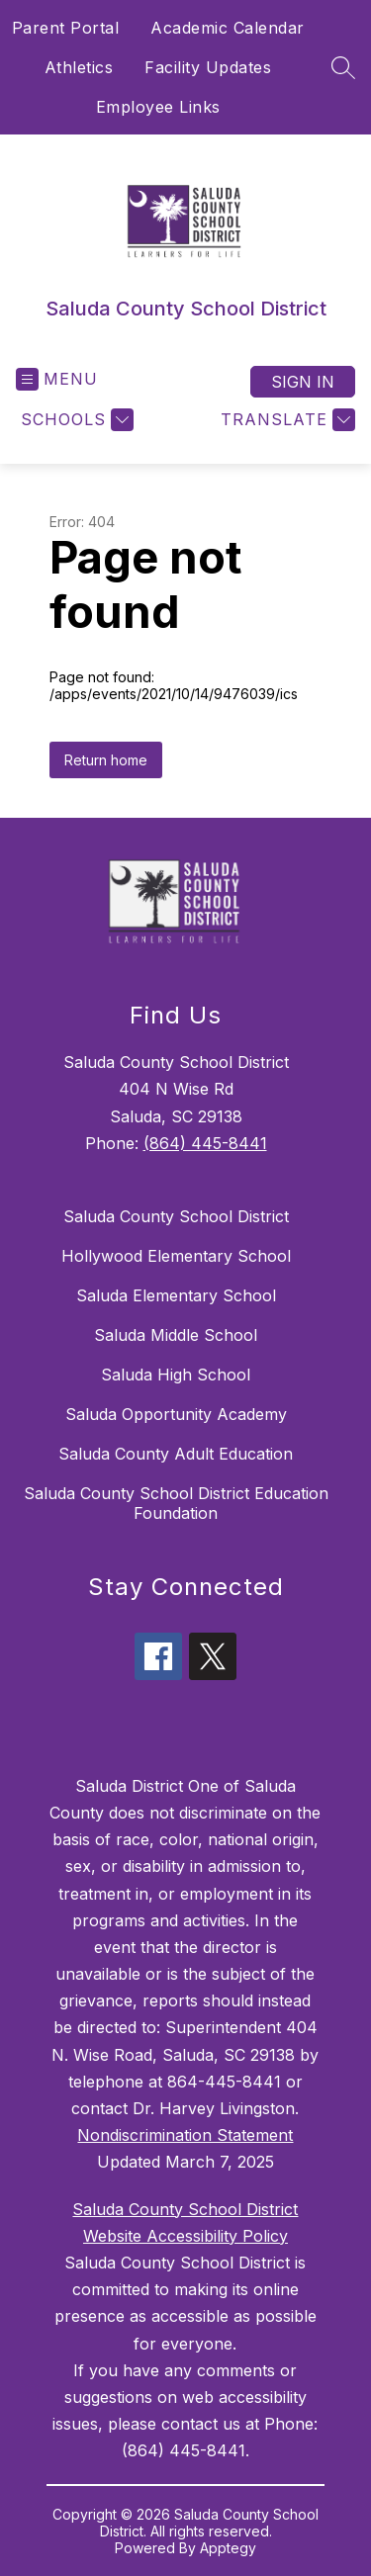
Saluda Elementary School (176, 1295)
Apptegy (228, 2547)
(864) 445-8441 (205, 1143)
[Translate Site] (285, 419)
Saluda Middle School (175, 1335)
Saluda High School (175, 1374)
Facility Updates (207, 67)
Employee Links (158, 107)
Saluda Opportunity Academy (176, 1414)
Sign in (302, 382)
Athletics (79, 67)
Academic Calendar (227, 28)
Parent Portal (66, 28)
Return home (105, 760)
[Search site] (343, 67)
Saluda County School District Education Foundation (176, 1503)
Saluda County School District (176, 1216)
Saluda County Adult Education (175, 1454)
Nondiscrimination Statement (185, 2135)
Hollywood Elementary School (176, 1256)
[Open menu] (57, 379)
